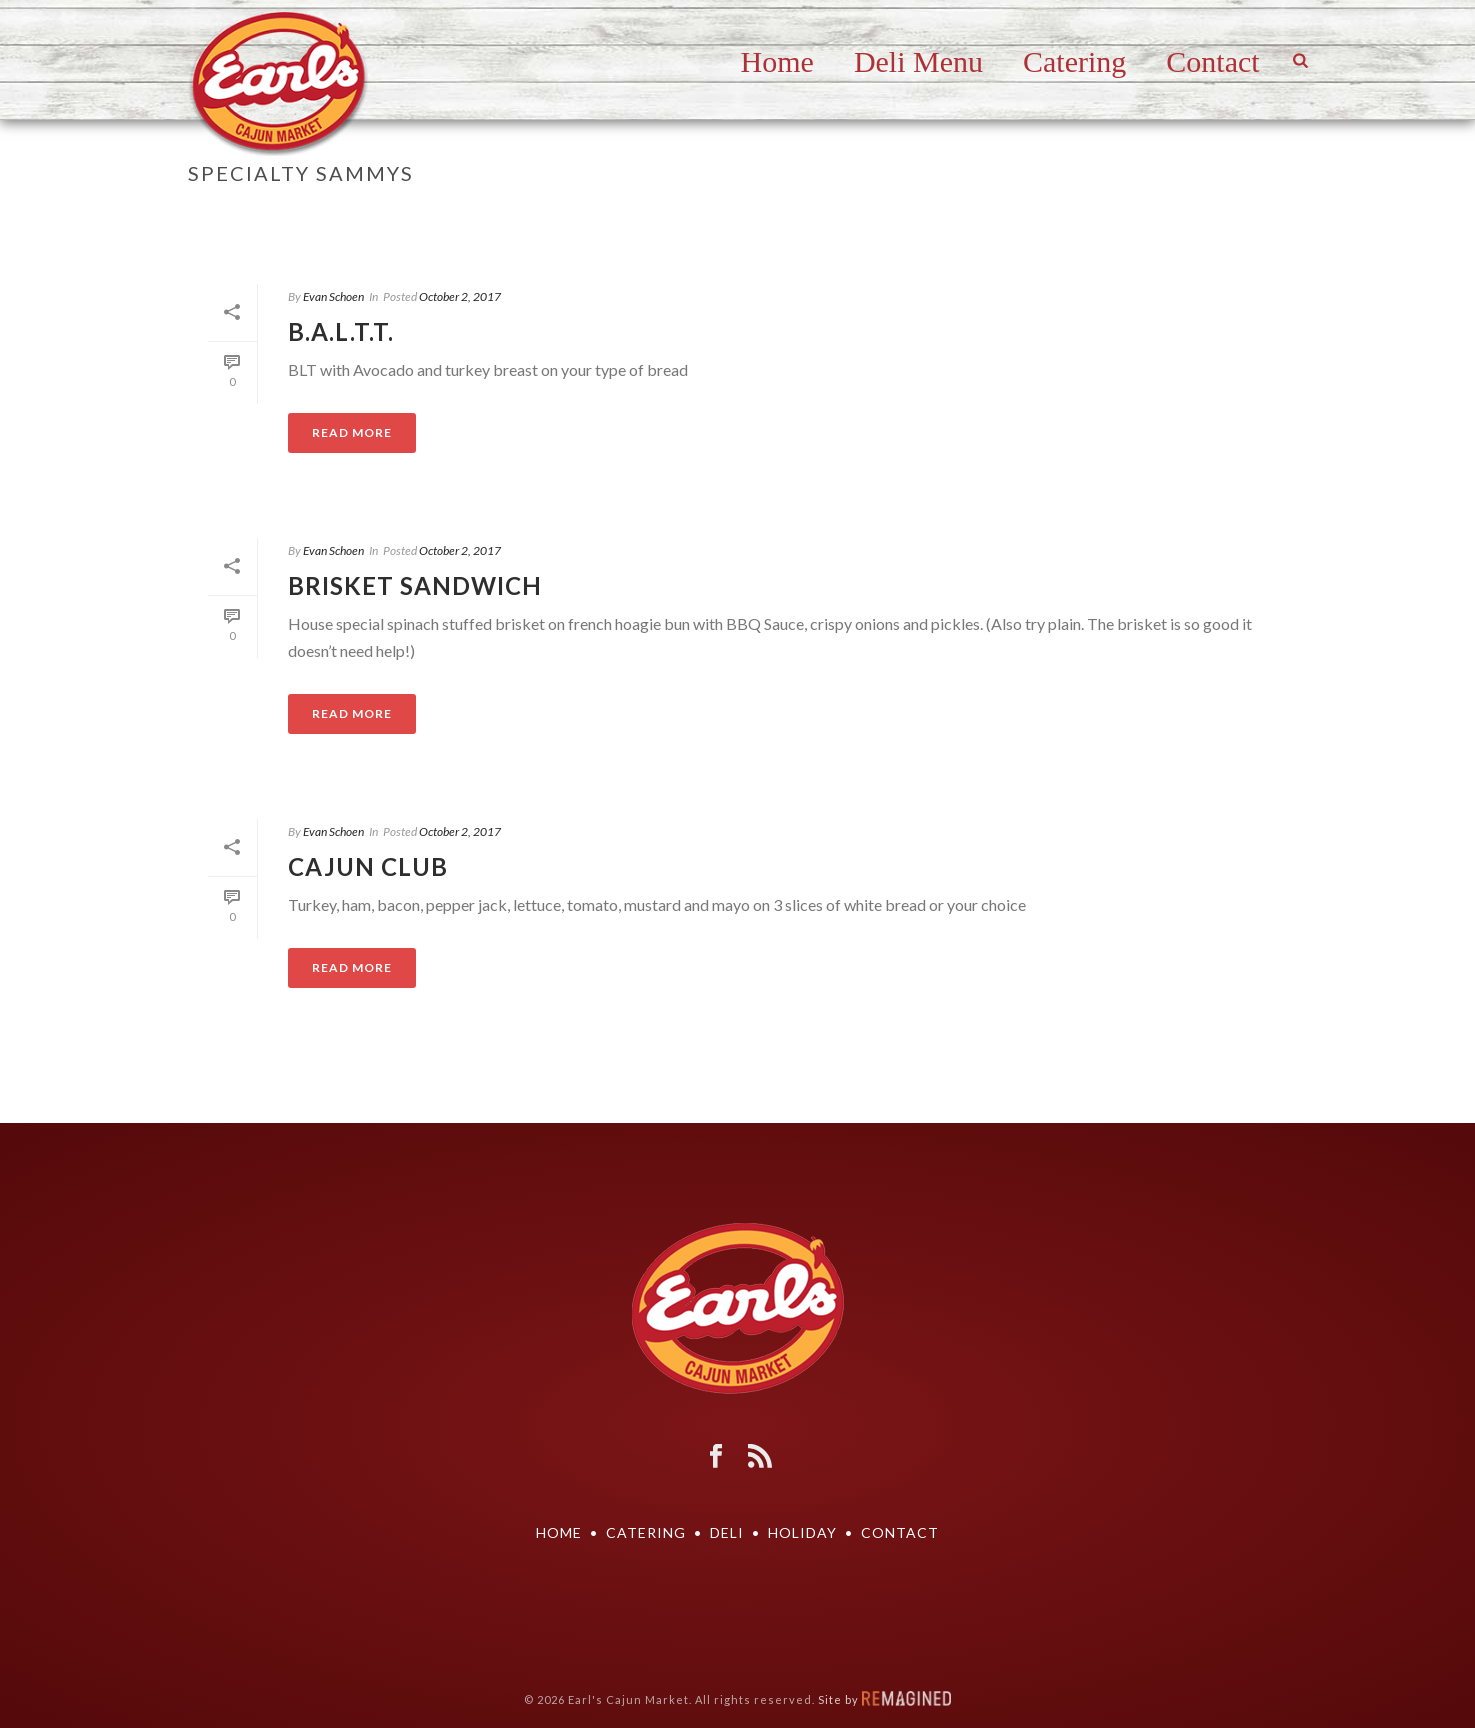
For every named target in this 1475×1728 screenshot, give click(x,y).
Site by (884, 1699)
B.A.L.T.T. (341, 331)
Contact (1212, 61)
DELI (727, 1532)
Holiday (802, 1532)
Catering (1074, 61)
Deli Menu (918, 61)
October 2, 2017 (460, 296)
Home (777, 61)
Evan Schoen (333, 296)
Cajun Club (368, 866)
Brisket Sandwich (415, 585)
